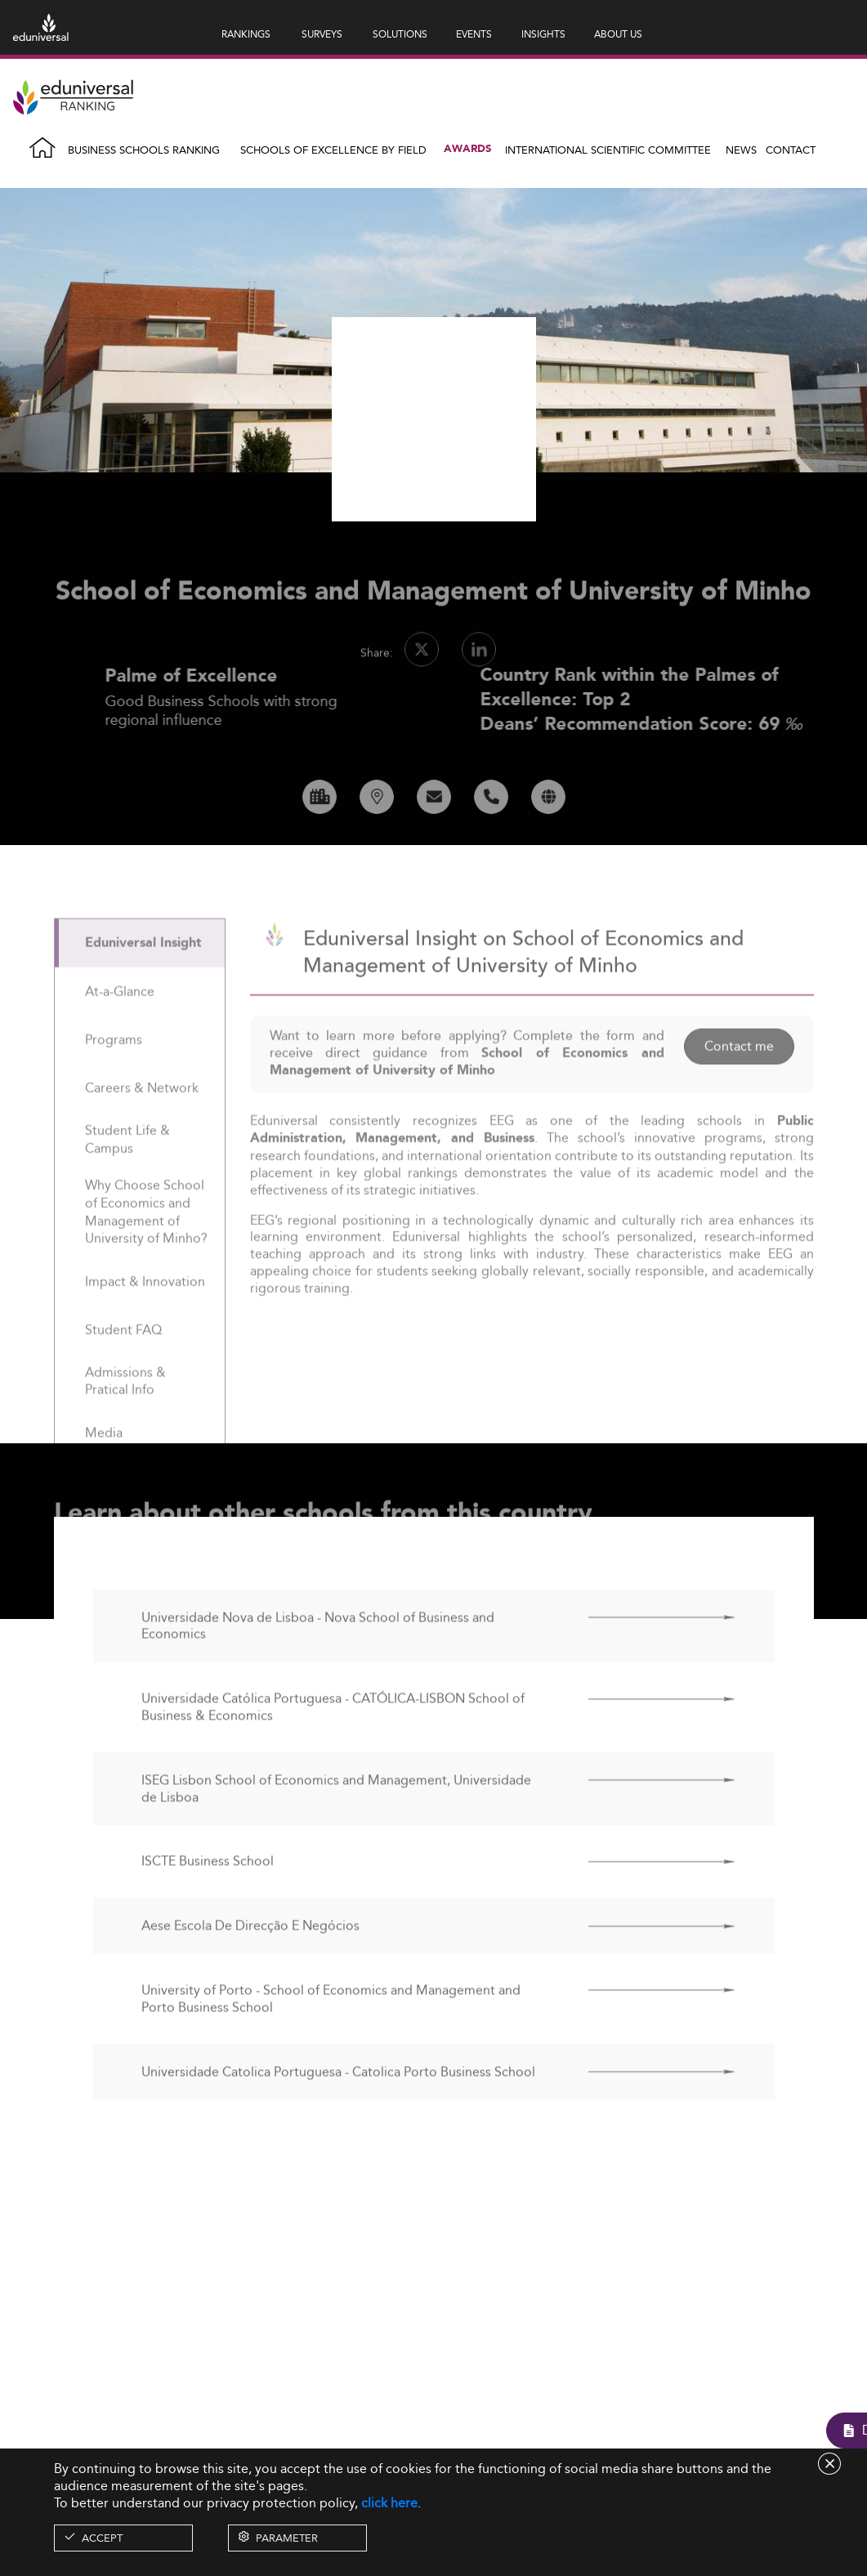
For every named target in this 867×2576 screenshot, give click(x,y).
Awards (467, 149)
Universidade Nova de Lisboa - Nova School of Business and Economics (317, 1664)
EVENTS (474, 34)
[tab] (140, 980)
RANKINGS (245, 34)
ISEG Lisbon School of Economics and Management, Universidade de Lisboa (336, 1826)
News (741, 149)
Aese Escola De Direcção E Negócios (250, 1963)
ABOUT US (618, 34)
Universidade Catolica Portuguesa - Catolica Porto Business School (338, 2109)
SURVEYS (322, 34)
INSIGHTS (543, 34)
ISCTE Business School (207, 1898)
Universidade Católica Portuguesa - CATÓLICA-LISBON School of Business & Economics (333, 1745)
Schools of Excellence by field (333, 149)
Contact (791, 149)
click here (389, 2503)
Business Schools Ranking (144, 149)
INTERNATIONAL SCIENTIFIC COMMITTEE (608, 149)
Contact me (739, 1083)
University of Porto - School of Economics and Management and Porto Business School (331, 2036)
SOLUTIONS (400, 34)
